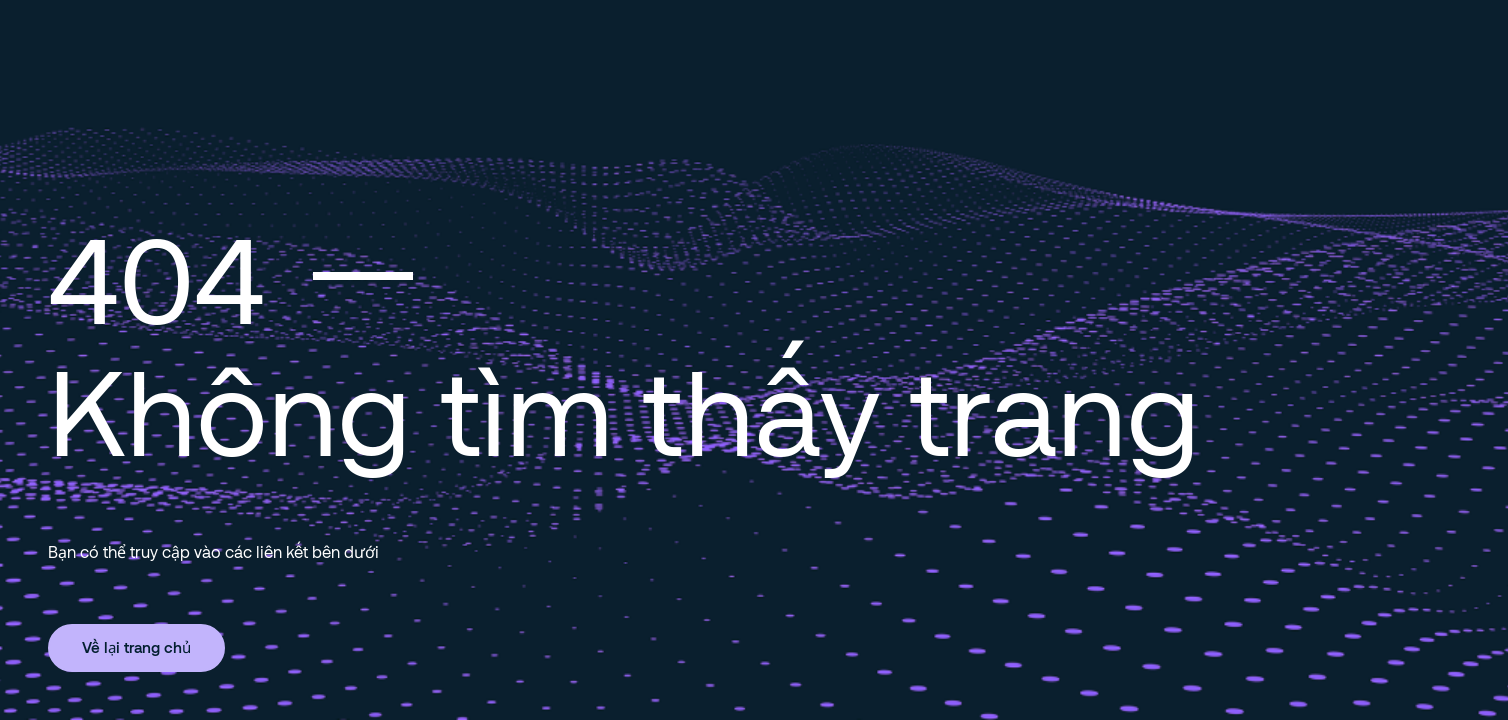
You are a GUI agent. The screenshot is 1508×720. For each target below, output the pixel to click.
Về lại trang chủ (136, 647)
